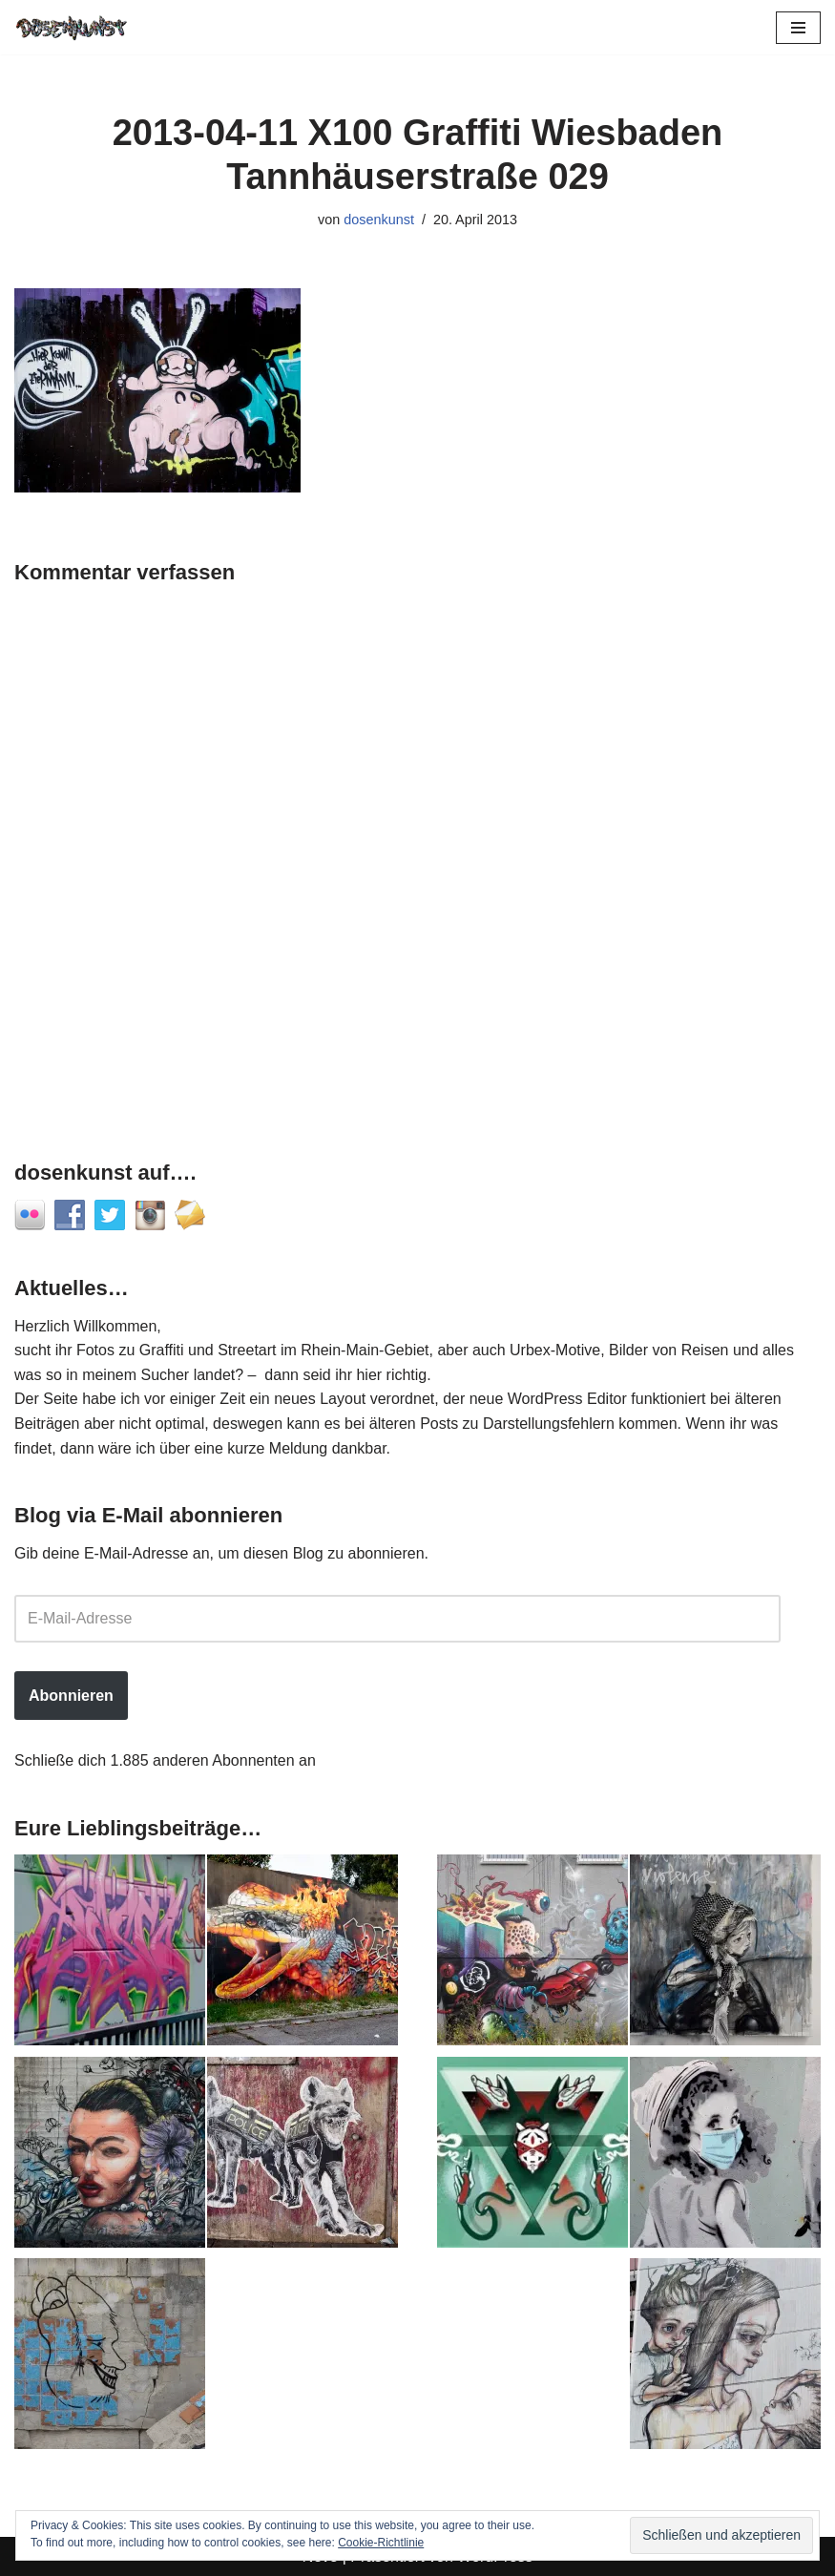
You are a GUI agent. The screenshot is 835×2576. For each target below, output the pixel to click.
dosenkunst (379, 219)
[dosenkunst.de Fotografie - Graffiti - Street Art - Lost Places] (71, 27)
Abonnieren (71, 1695)
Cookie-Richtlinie (381, 2542)
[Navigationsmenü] (798, 27)
